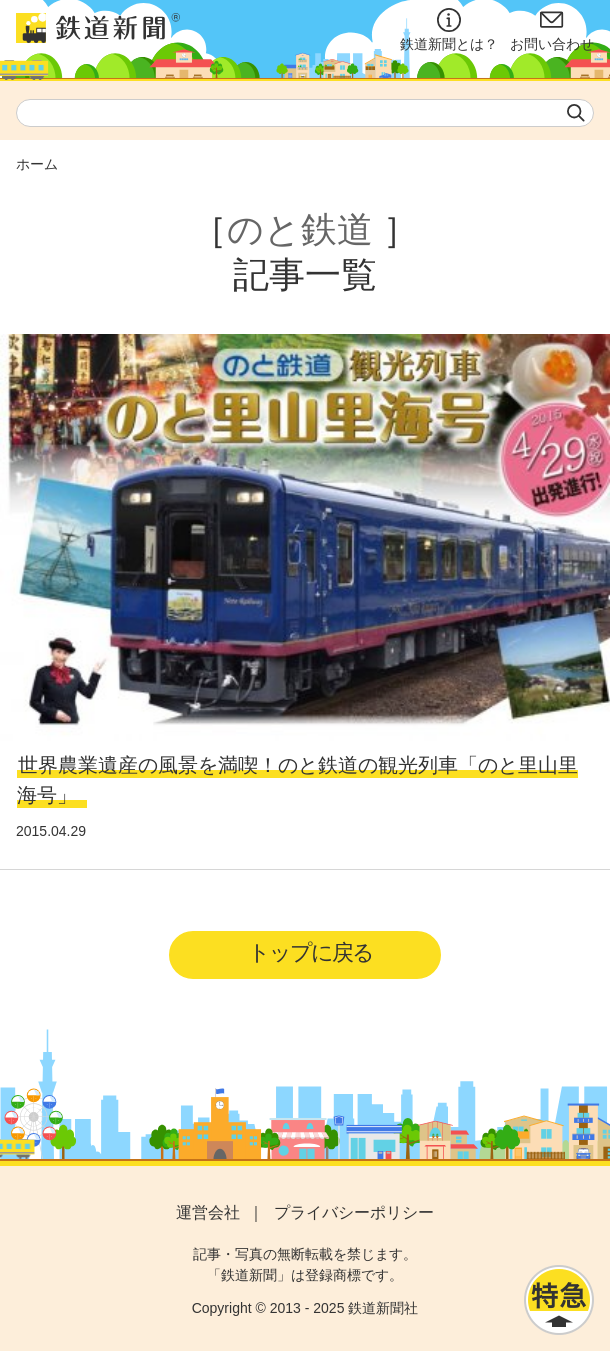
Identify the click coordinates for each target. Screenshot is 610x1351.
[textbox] (305, 113)
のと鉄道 (300, 229)
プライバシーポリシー (354, 1212)
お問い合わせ (552, 30)
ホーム (37, 164)
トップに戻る (310, 952)
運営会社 (208, 1212)
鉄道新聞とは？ (449, 30)
